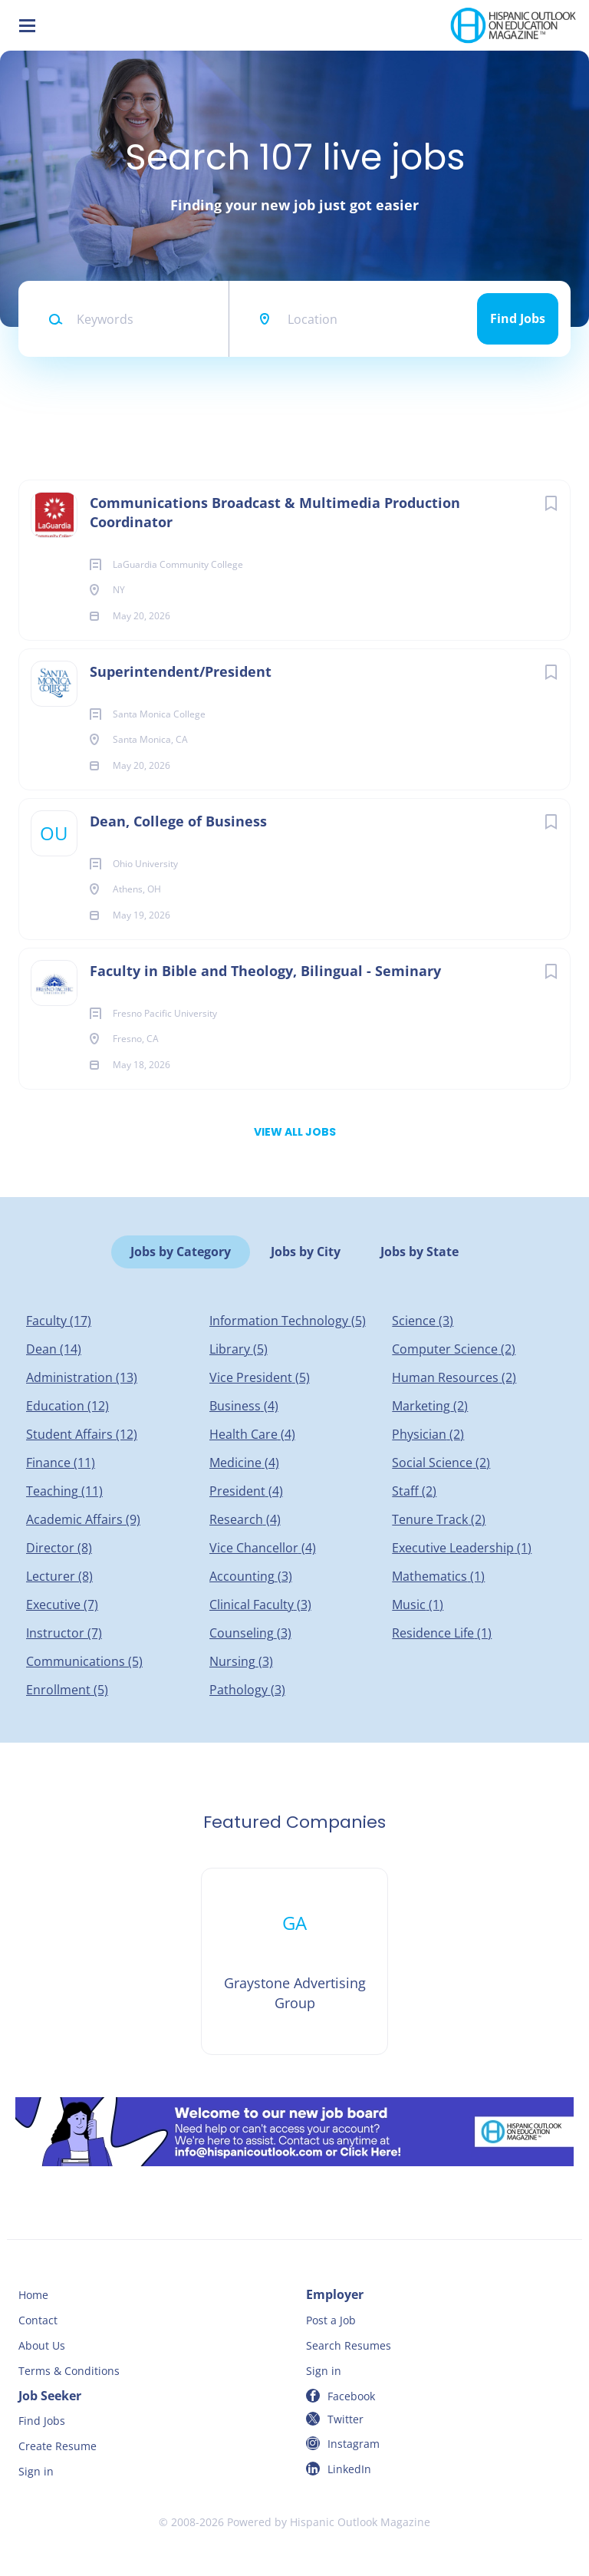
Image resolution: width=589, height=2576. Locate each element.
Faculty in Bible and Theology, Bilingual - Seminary (265, 970)
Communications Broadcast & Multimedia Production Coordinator (275, 512)
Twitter (345, 2419)
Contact (38, 2320)
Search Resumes (348, 2345)
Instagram (353, 2443)
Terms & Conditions (69, 2370)
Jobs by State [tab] (419, 1251)
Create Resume (57, 2446)
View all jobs (295, 1132)
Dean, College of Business (178, 821)
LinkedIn (349, 2469)
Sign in (323, 2370)
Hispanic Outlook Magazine (360, 2522)
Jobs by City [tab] (306, 1251)
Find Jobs (517, 318)
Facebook (351, 2396)
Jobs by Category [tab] (180, 1251)
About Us (41, 2345)
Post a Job (331, 2320)
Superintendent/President (180, 671)
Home (33, 2294)
